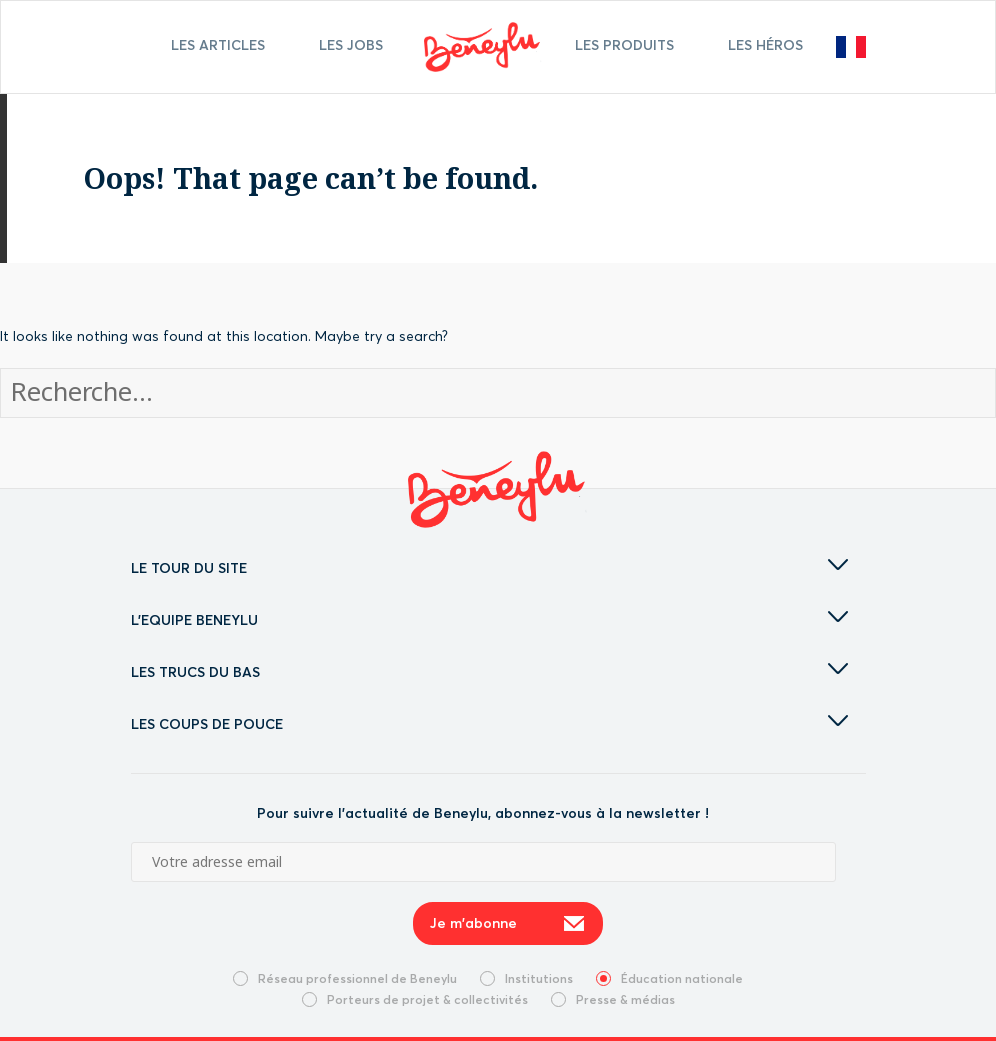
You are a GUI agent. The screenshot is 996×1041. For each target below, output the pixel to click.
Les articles (218, 45)
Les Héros (765, 45)
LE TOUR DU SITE (489, 568)
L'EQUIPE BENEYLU (489, 620)
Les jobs (351, 45)
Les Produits (624, 45)
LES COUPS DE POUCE (489, 724)
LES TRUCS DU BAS (489, 672)
